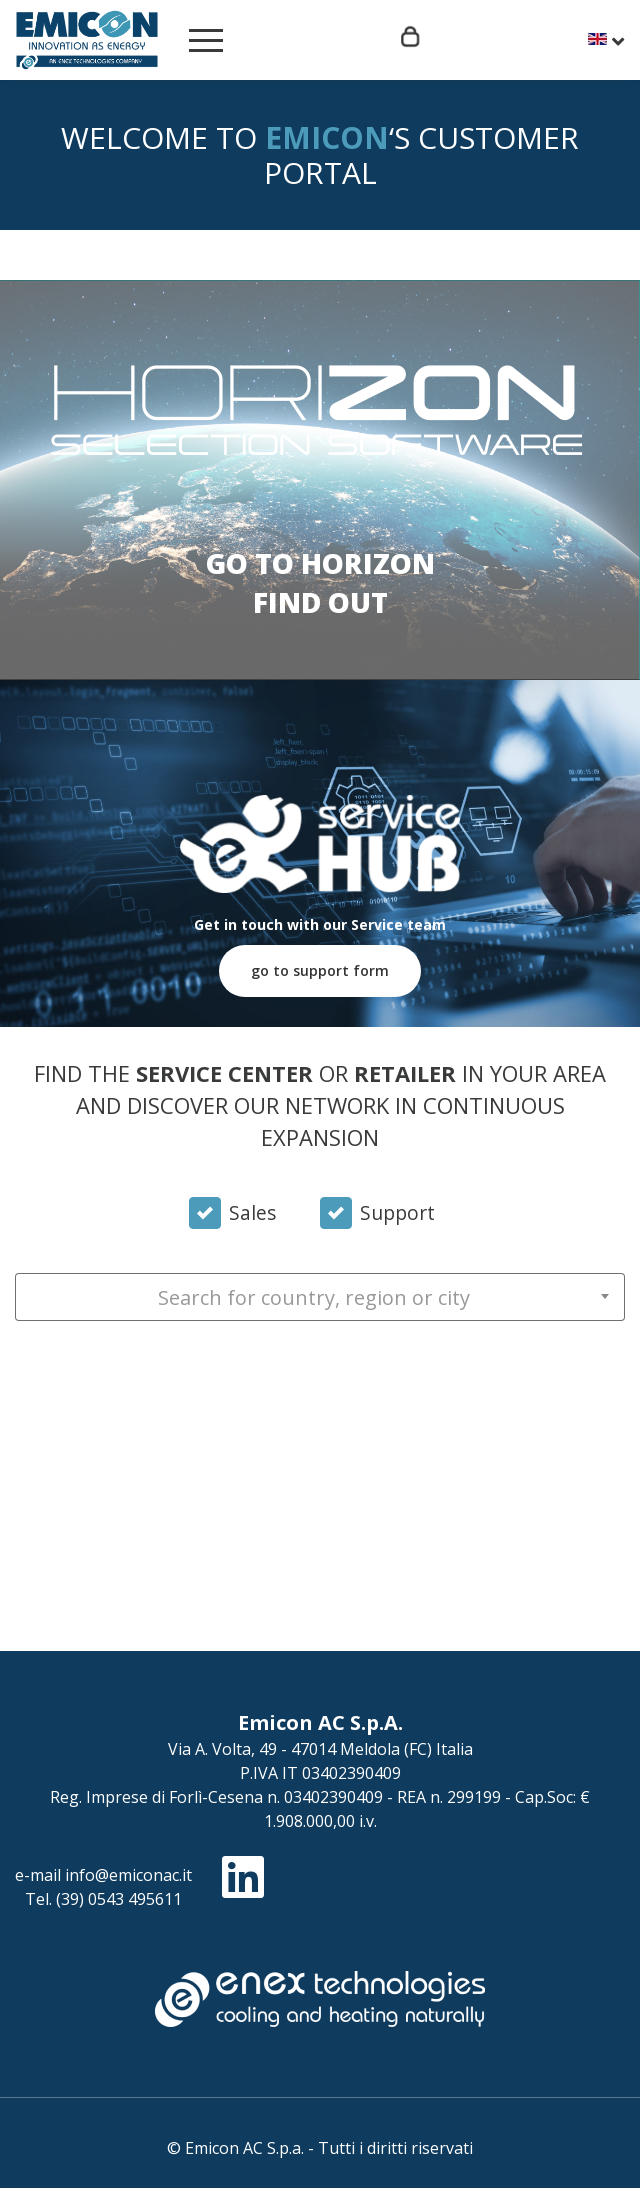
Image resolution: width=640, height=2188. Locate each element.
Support (397, 1213)
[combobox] (320, 1297)
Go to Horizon (320, 563)
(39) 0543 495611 (119, 1899)
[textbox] (320, 1298)
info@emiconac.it (128, 1875)
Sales (252, 1213)
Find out (320, 602)
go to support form (320, 970)
